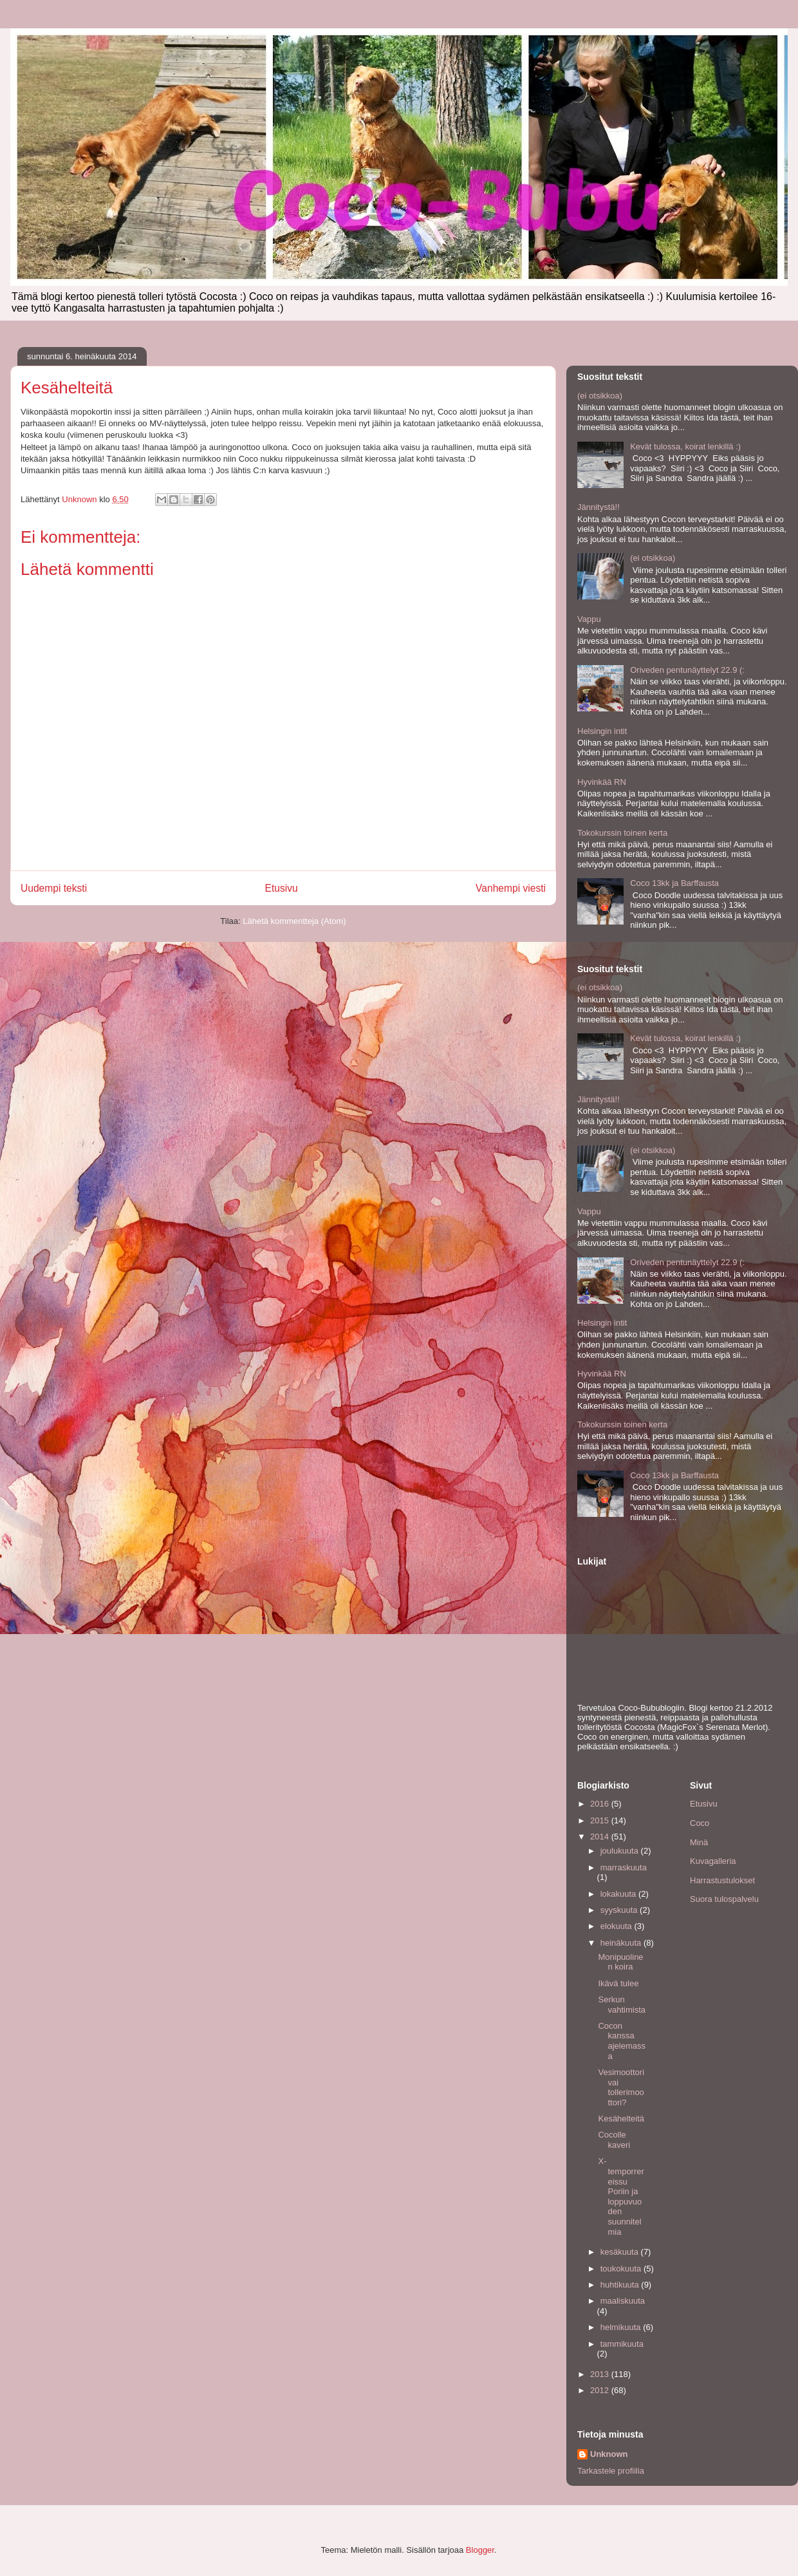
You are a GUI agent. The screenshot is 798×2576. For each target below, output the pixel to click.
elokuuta (617, 1926)
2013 (600, 2374)
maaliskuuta (622, 2301)
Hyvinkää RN (601, 782)
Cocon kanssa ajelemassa (621, 2041)
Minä (699, 1842)
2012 (600, 2390)
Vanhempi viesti (511, 888)
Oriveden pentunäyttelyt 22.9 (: (687, 670)
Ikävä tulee (618, 1983)
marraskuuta (623, 1867)
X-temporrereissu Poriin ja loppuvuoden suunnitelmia (621, 2196)
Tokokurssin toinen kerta (622, 833)
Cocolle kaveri (614, 2140)
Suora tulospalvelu (724, 1899)
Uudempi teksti (54, 888)
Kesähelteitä (621, 2118)
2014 (600, 1836)
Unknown (609, 2454)
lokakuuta (619, 1894)
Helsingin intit (602, 731)
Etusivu (281, 888)
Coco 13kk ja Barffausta (674, 883)
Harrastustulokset (722, 1880)
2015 (600, 1820)
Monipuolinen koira (620, 1962)
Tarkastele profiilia (610, 2471)
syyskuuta (620, 1910)
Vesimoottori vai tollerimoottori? (621, 2087)
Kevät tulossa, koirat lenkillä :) (685, 446)
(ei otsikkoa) (599, 395)
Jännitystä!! (598, 507)
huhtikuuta (621, 2284)
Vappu (589, 619)
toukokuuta (622, 2268)
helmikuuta (621, 2327)
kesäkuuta (620, 2252)
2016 (600, 1804)
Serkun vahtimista (621, 2005)
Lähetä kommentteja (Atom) (294, 921)
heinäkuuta (622, 1943)
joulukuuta (620, 1851)
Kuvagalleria (713, 1861)
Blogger (480, 2550)
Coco (699, 1823)
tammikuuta (622, 2344)
